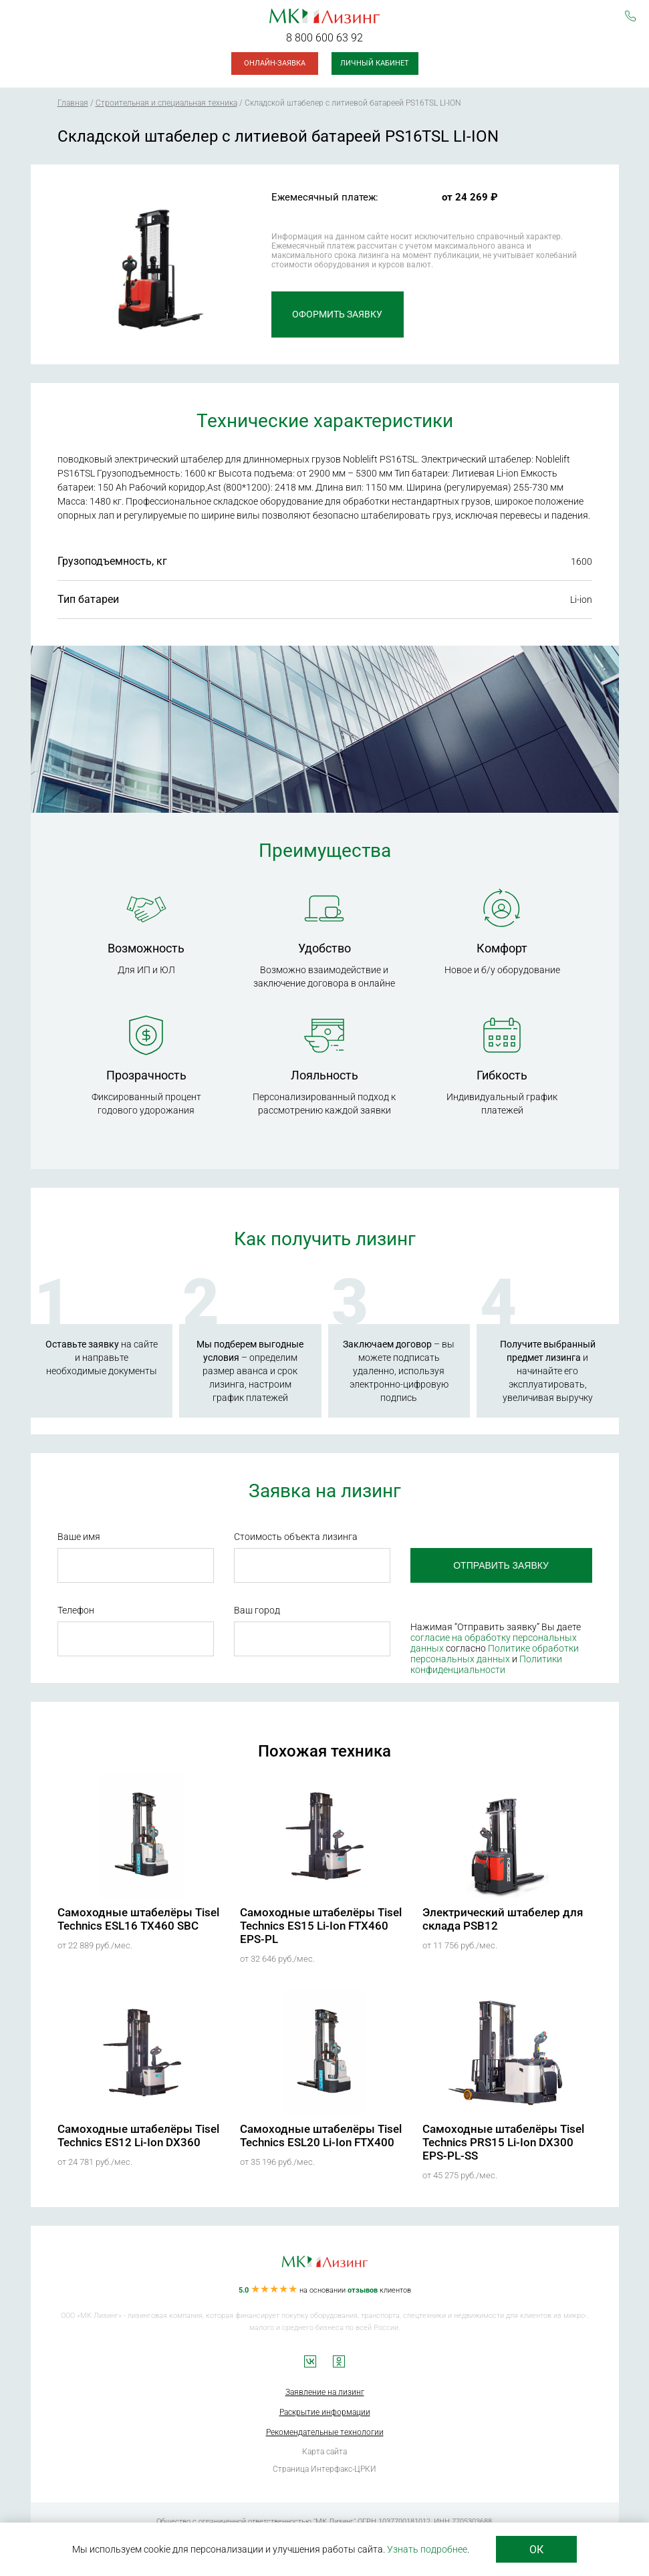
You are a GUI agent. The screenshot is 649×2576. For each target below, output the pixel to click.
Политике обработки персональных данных (494, 1653)
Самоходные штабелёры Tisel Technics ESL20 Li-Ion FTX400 (321, 2135)
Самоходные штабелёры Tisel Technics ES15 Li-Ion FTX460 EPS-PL (321, 1926)
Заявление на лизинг (324, 2392)
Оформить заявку (334, 314)
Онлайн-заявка (274, 63)
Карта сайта (324, 2451)
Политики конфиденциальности (485, 1664)
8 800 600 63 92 (324, 37)
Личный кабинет (374, 63)
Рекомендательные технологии (325, 2432)
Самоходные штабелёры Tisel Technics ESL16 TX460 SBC (138, 1919)
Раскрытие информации (324, 2412)
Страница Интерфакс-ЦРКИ (324, 2469)
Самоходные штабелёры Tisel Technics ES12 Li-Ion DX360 (138, 2135)
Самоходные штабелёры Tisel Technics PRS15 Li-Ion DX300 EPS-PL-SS (503, 2142)
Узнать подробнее (427, 2549)
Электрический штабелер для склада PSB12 (502, 1919)
